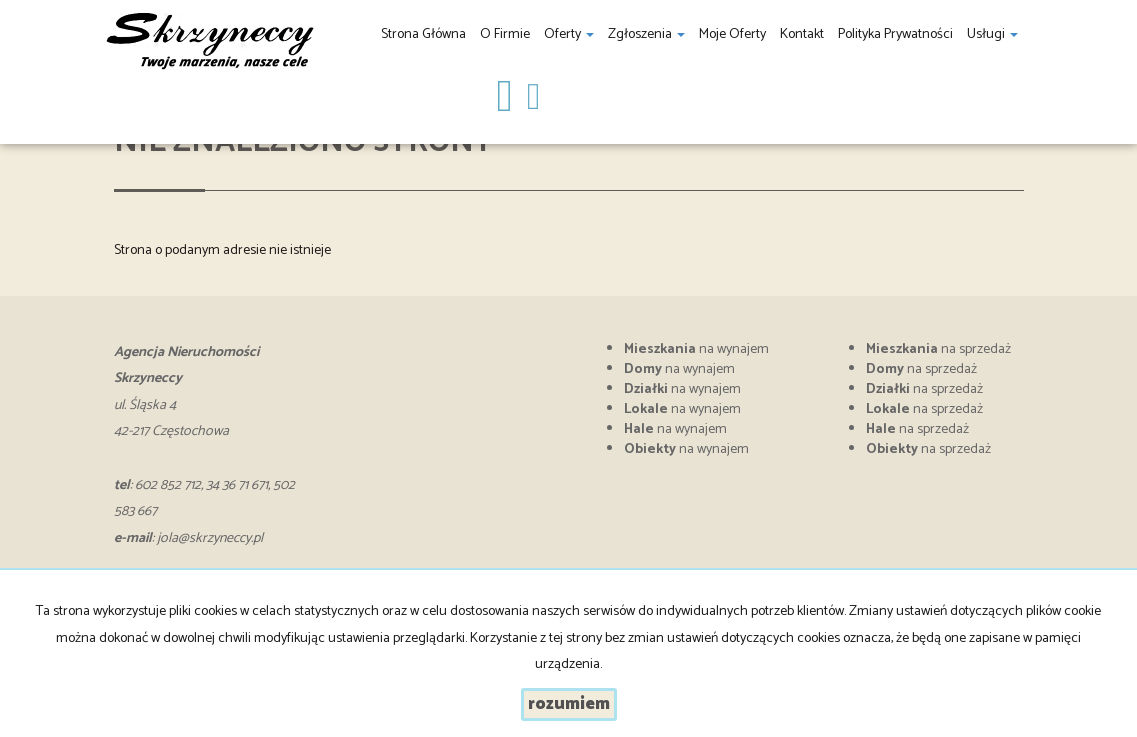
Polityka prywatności (895, 34)
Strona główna (423, 34)
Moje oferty (732, 34)
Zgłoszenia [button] (646, 34)
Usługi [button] (992, 34)
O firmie (505, 34)
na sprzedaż (938, 349)
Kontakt (802, 34)
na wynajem (696, 349)
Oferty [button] (569, 34)
